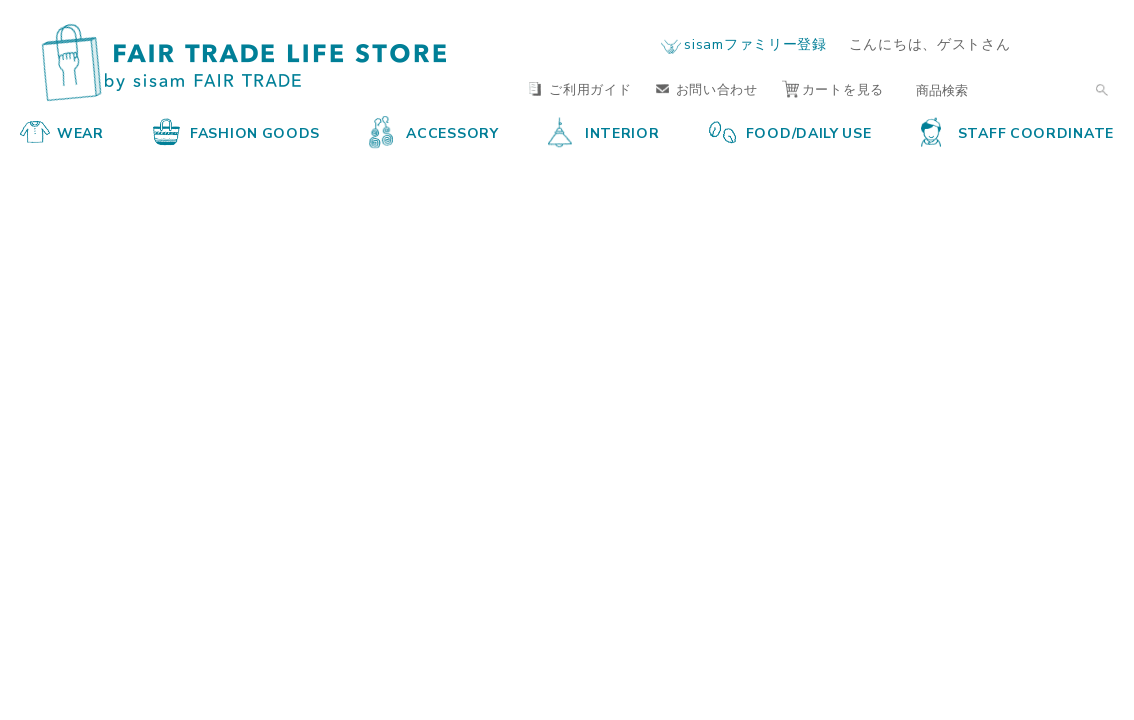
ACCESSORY (433, 132)
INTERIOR (604, 132)
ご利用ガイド (580, 88)
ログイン (1075, 43)
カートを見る (833, 88)
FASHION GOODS (236, 132)
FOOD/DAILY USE (790, 132)
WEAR (62, 132)
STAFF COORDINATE (1017, 132)
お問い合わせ (707, 88)
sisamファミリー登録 (755, 43)
